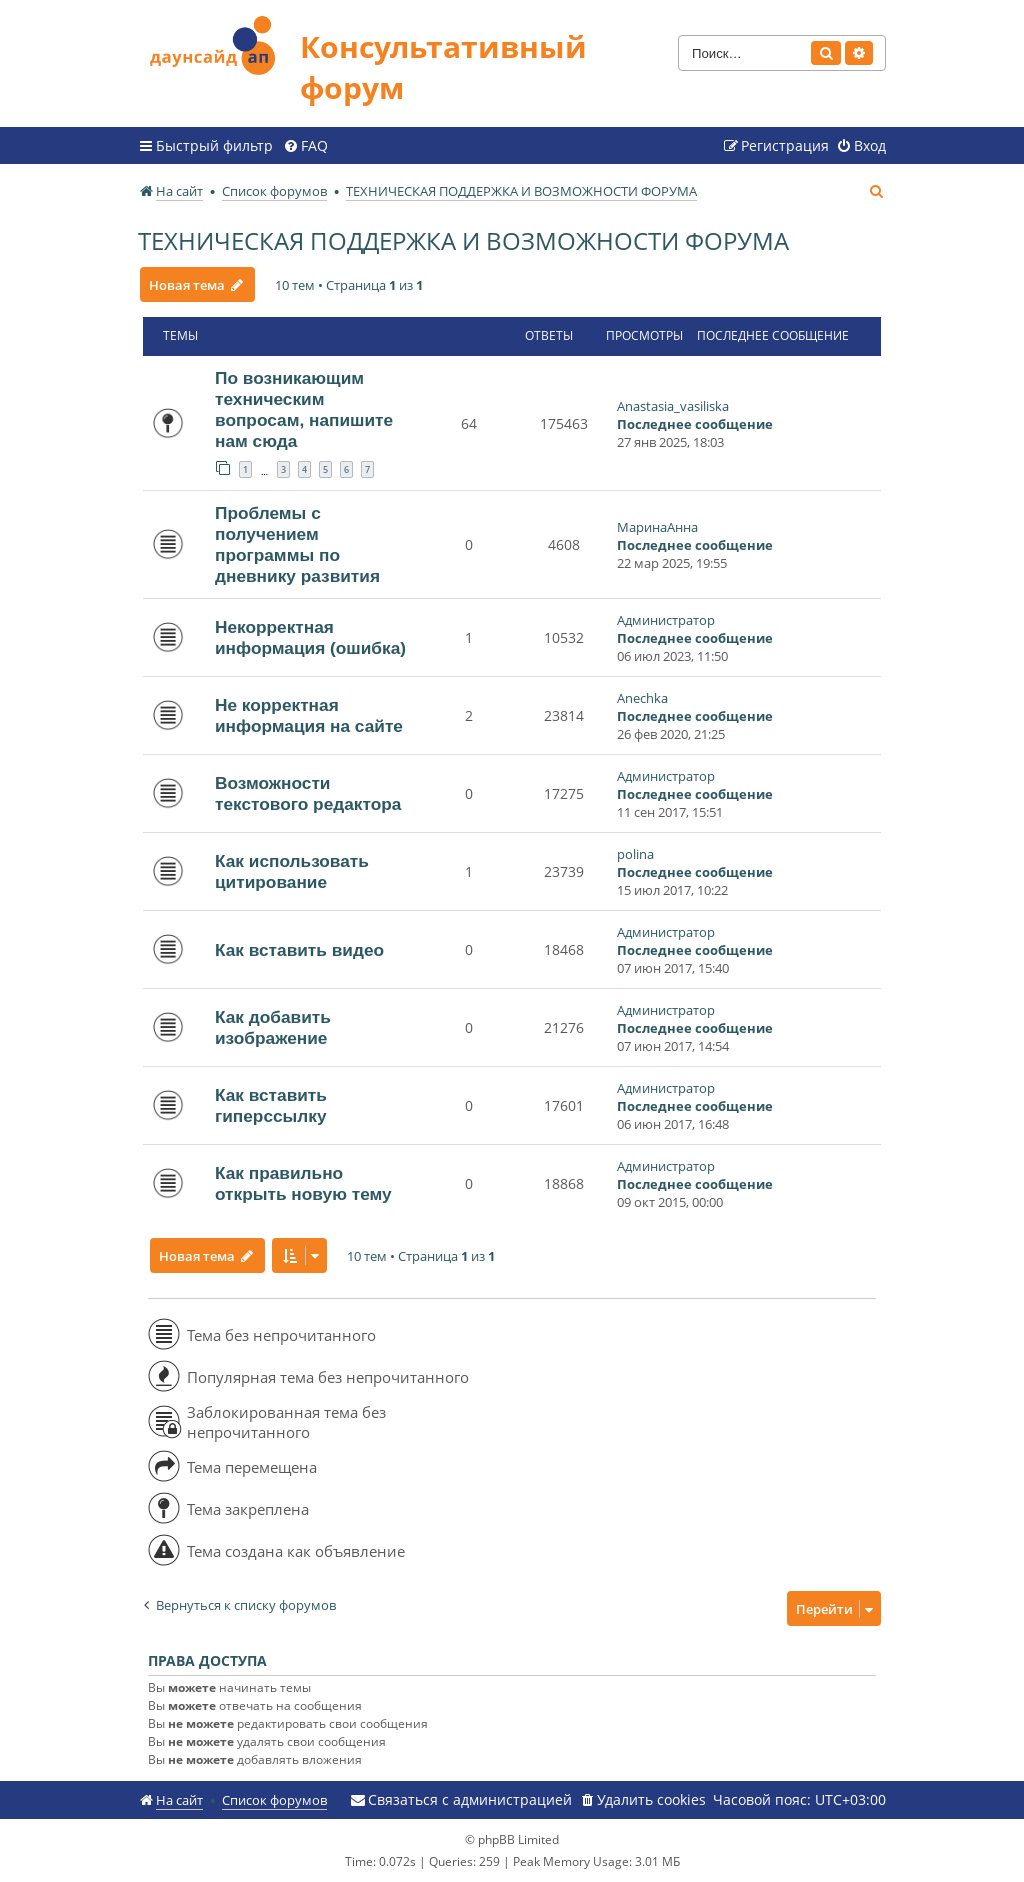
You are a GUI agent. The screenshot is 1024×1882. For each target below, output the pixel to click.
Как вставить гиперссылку (271, 1105)
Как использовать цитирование (292, 871)
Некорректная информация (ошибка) (310, 637)
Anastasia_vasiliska (673, 406)
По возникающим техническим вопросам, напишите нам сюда (304, 409)
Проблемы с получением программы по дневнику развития (297, 544)
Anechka (642, 698)
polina (635, 854)
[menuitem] (305, 146)
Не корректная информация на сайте (309, 715)
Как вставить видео (299, 950)
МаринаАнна (657, 527)
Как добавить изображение (273, 1027)
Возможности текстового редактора (308, 793)
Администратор (666, 620)
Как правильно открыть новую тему (303, 1183)
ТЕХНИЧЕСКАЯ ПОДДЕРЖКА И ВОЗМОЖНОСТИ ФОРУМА (463, 240)
